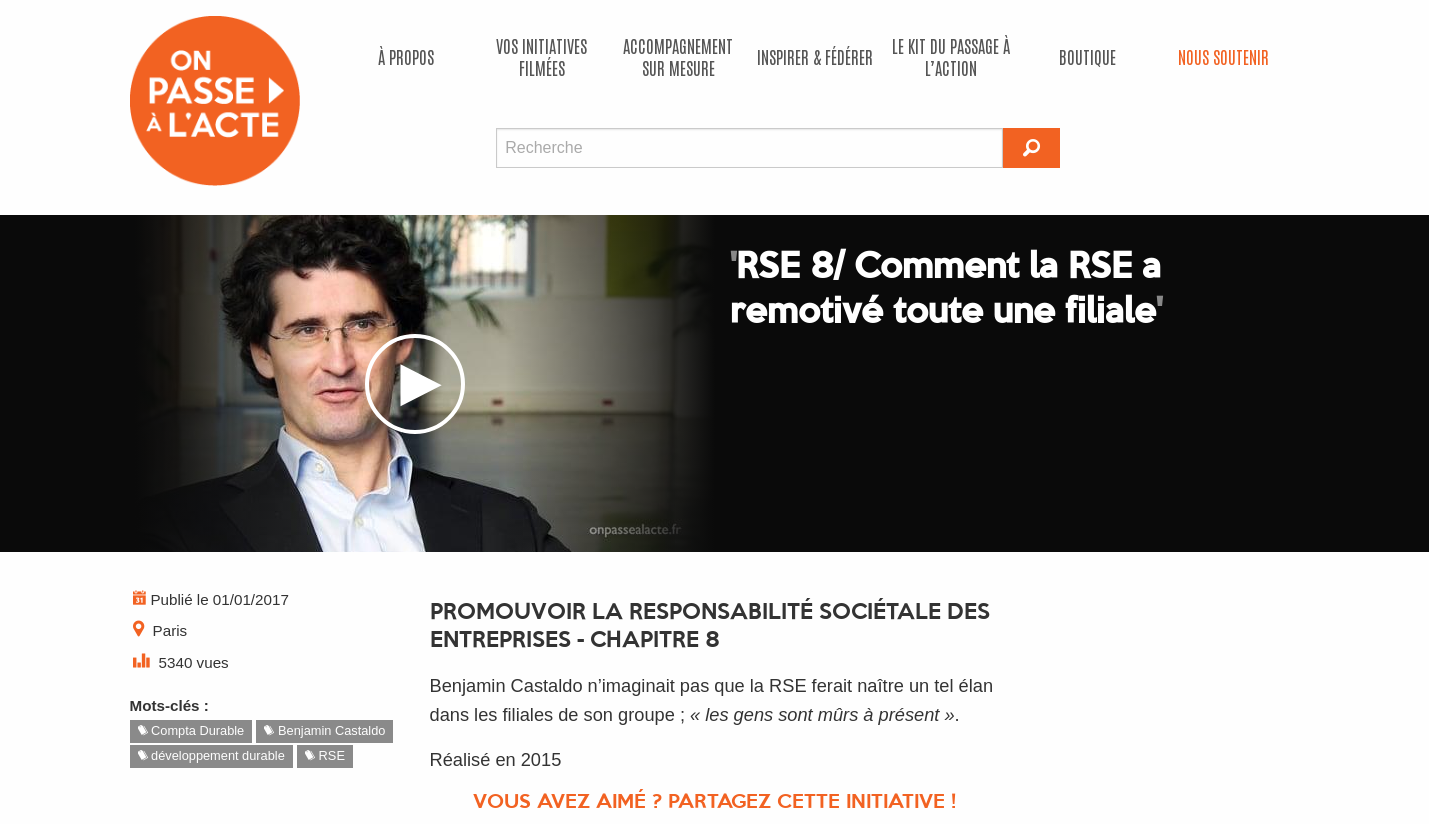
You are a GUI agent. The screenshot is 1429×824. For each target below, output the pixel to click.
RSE (325, 755)
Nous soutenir (1223, 56)
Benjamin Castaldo (324, 730)
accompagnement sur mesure (678, 56)
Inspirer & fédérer (815, 56)
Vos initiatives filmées (541, 56)
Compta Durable (191, 730)
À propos (406, 56)
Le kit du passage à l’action (951, 56)
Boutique (1087, 56)
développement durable (211, 755)
